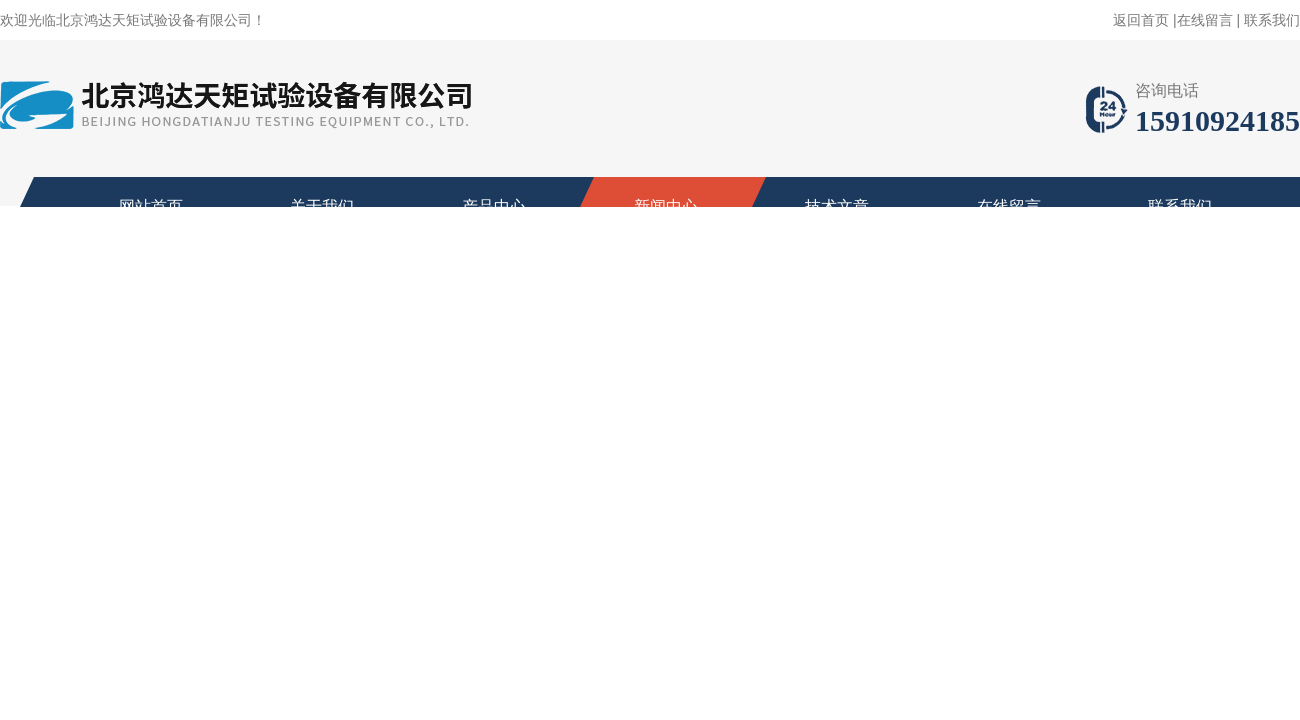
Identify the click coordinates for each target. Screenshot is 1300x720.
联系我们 (1272, 20)
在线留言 (1205, 20)
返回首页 (1141, 20)
